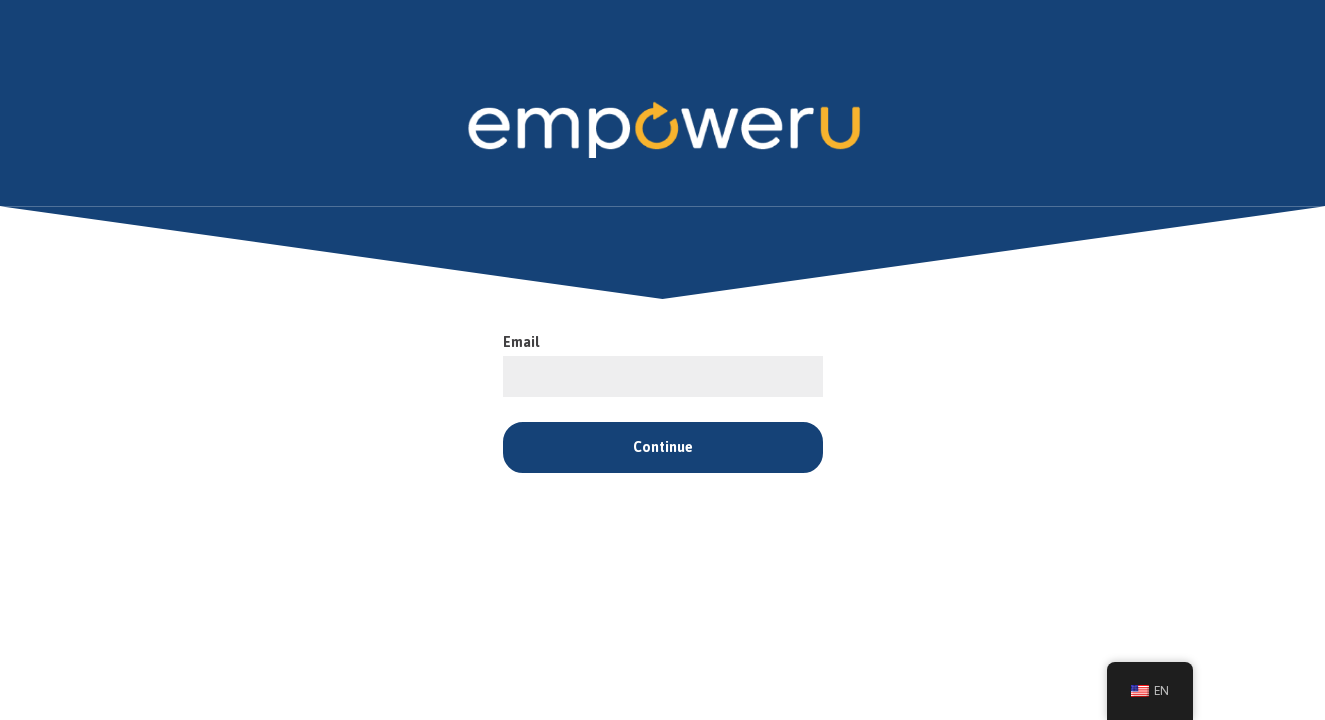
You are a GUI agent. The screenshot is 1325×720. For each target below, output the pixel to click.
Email (521, 342)
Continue (663, 447)
